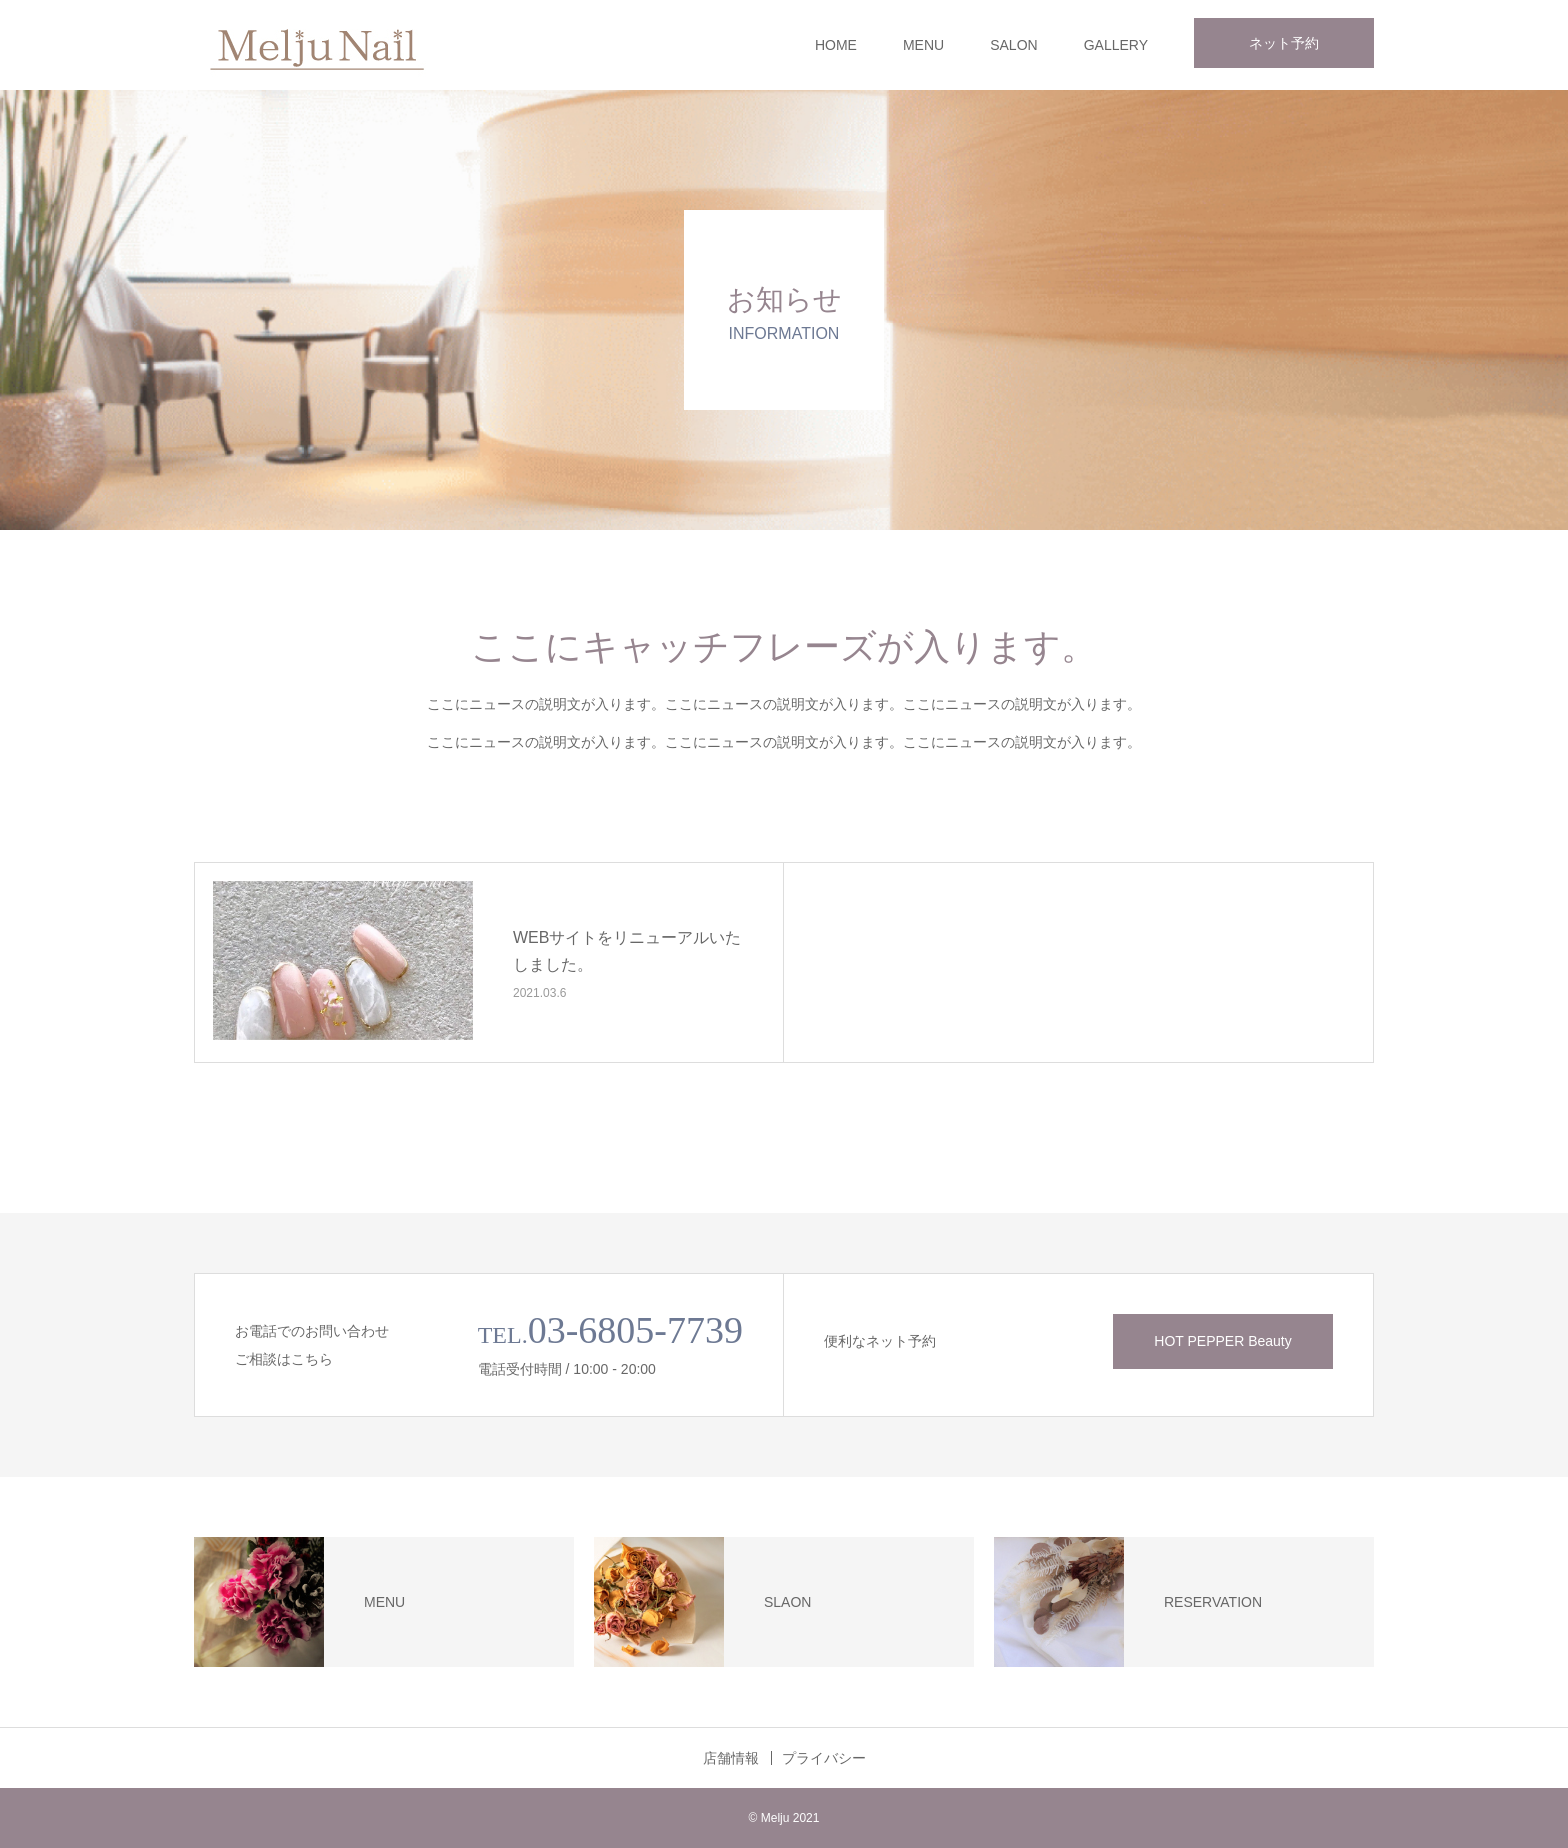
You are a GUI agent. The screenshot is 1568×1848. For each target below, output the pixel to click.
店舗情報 (731, 1758)
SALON (1013, 45)
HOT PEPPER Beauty (1222, 1341)
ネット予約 (1284, 43)
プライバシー (824, 1758)
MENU (923, 45)
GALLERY (1116, 45)
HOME (836, 45)
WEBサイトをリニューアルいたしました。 (627, 951)
